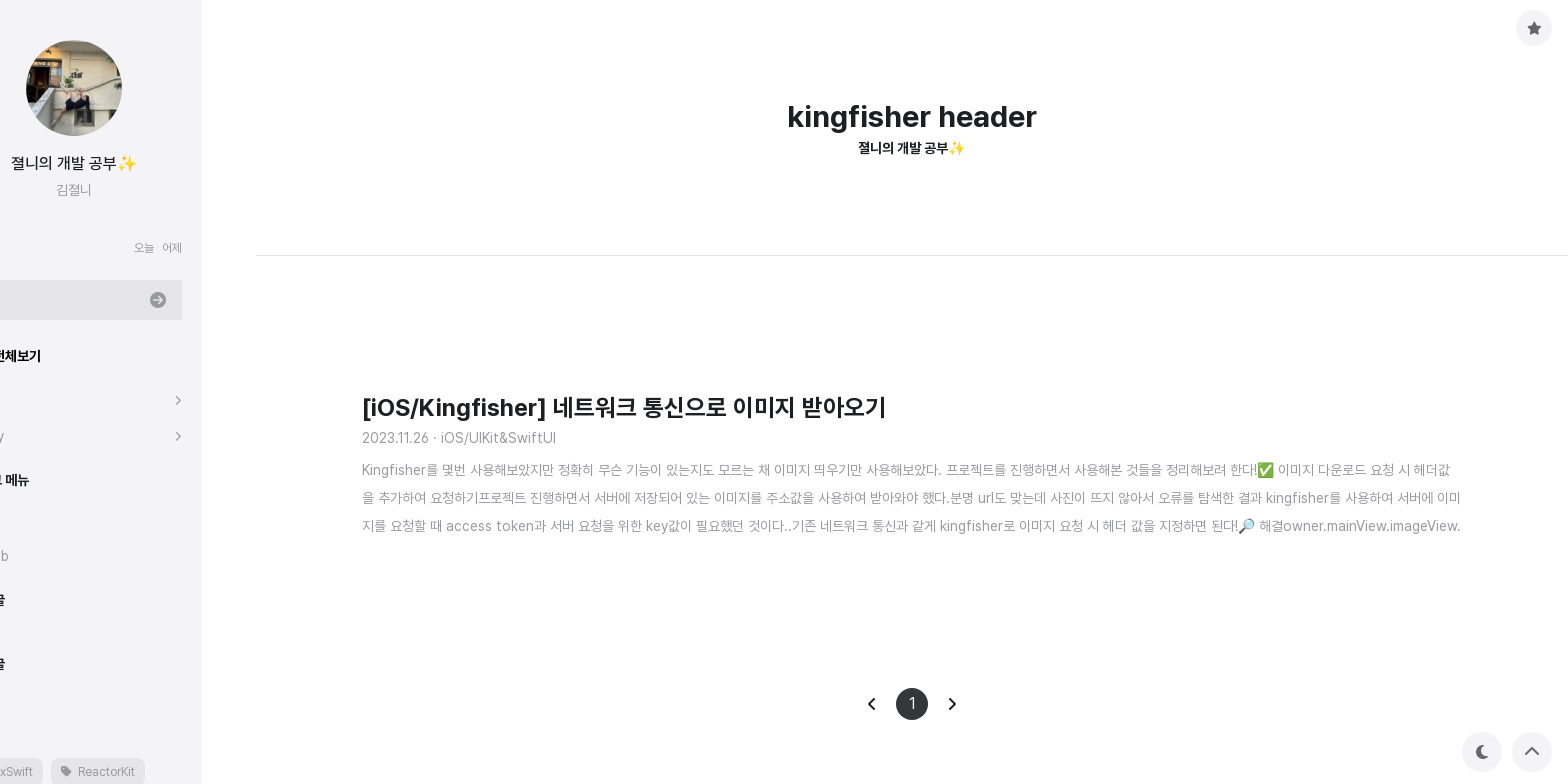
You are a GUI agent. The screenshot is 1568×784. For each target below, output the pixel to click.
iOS (31, 400)
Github (41, 556)
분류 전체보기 (57, 356)
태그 (32, 728)
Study (39, 436)
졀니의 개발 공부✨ (128, 163)
